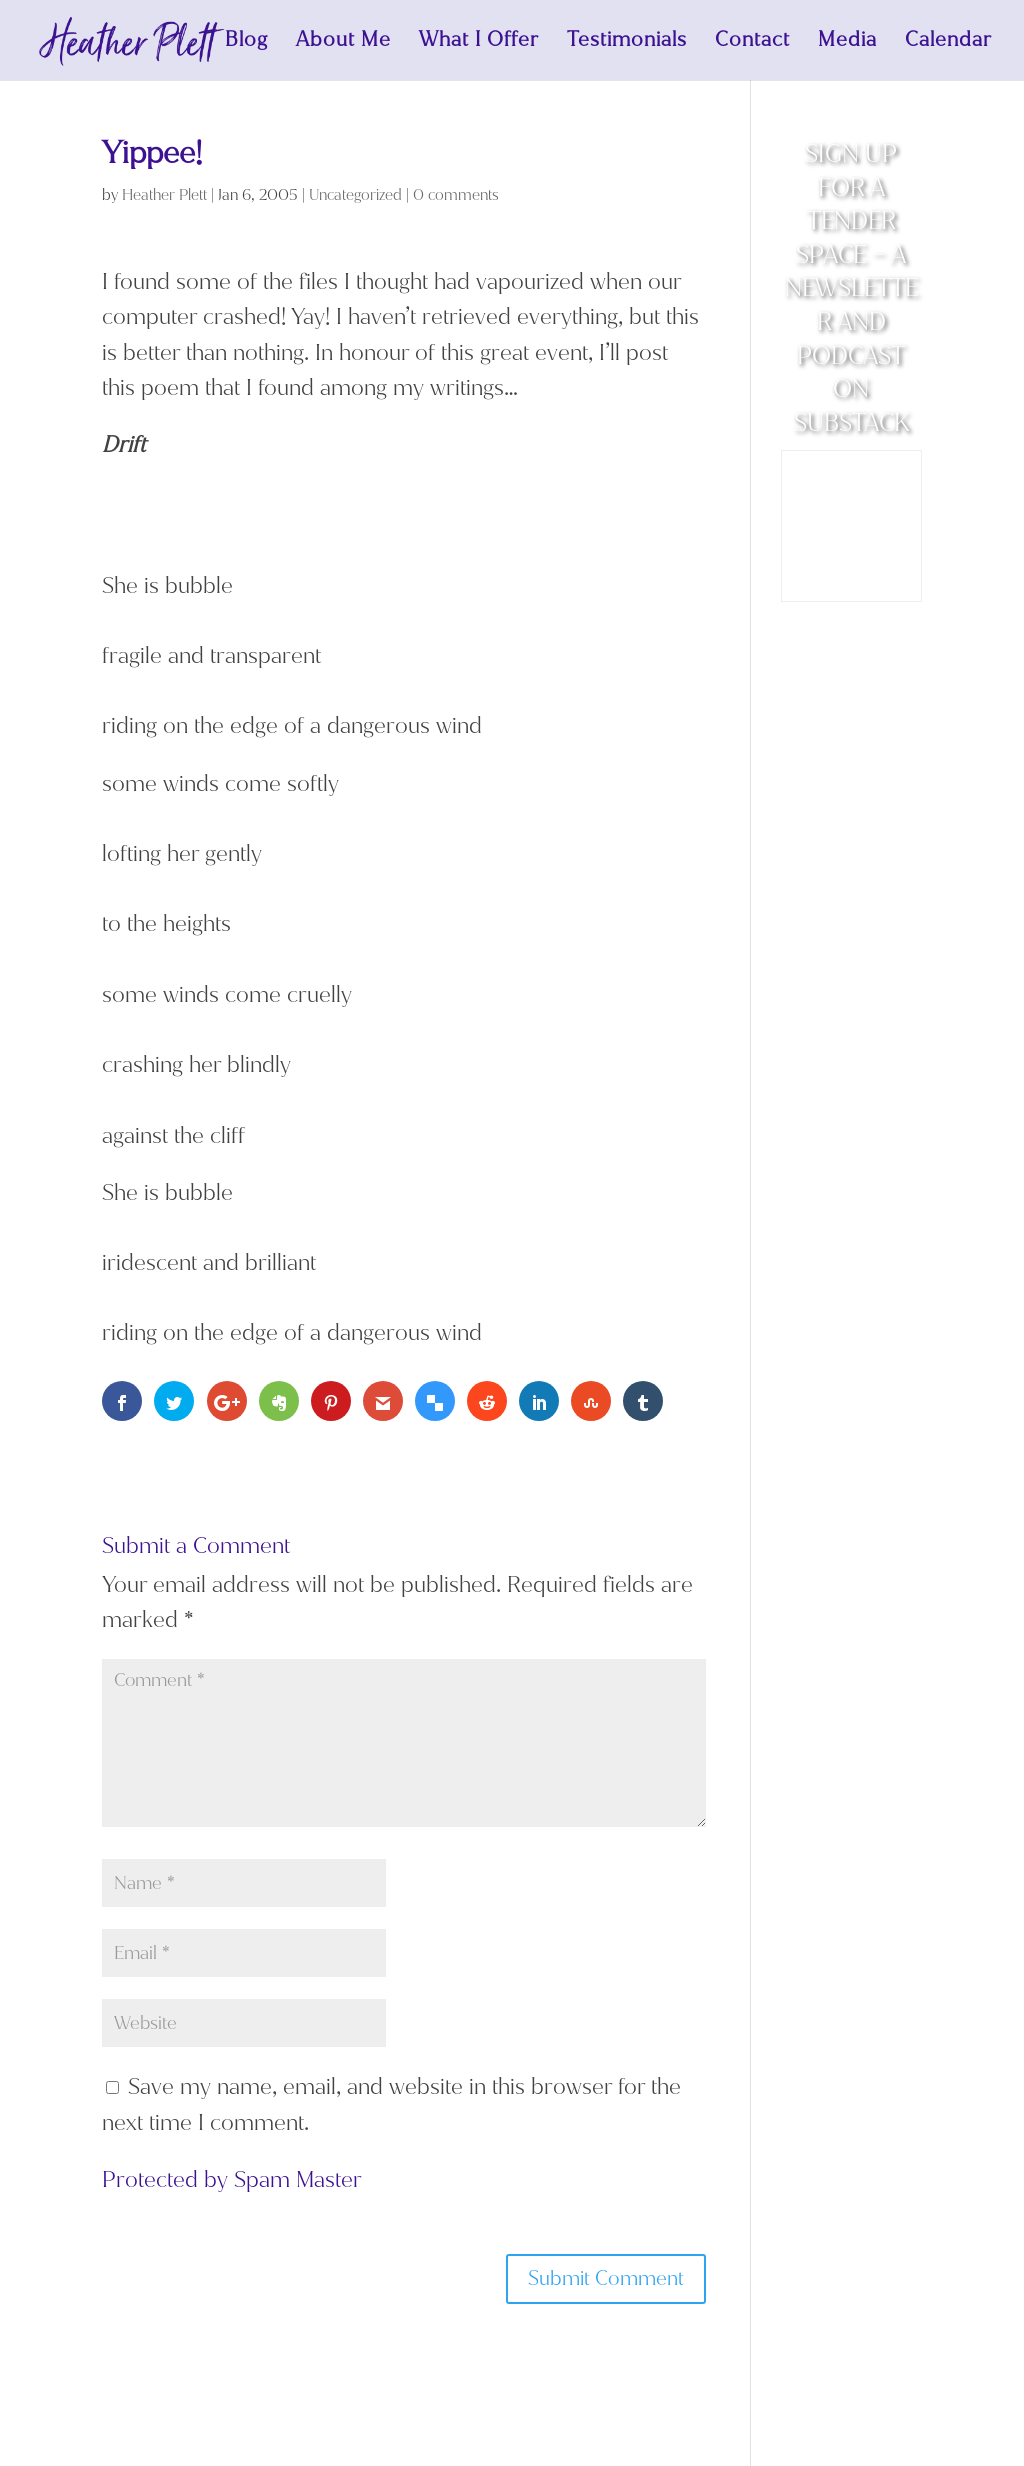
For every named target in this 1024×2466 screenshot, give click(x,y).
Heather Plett (164, 195)
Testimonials (627, 43)
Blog (246, 43)
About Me (343, 43)
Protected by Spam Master (232, 2179)
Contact (752, 43)
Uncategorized (355, 195)
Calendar (948, 43)
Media (847, 43)
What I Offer (479, 43)
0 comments (456, 195)
